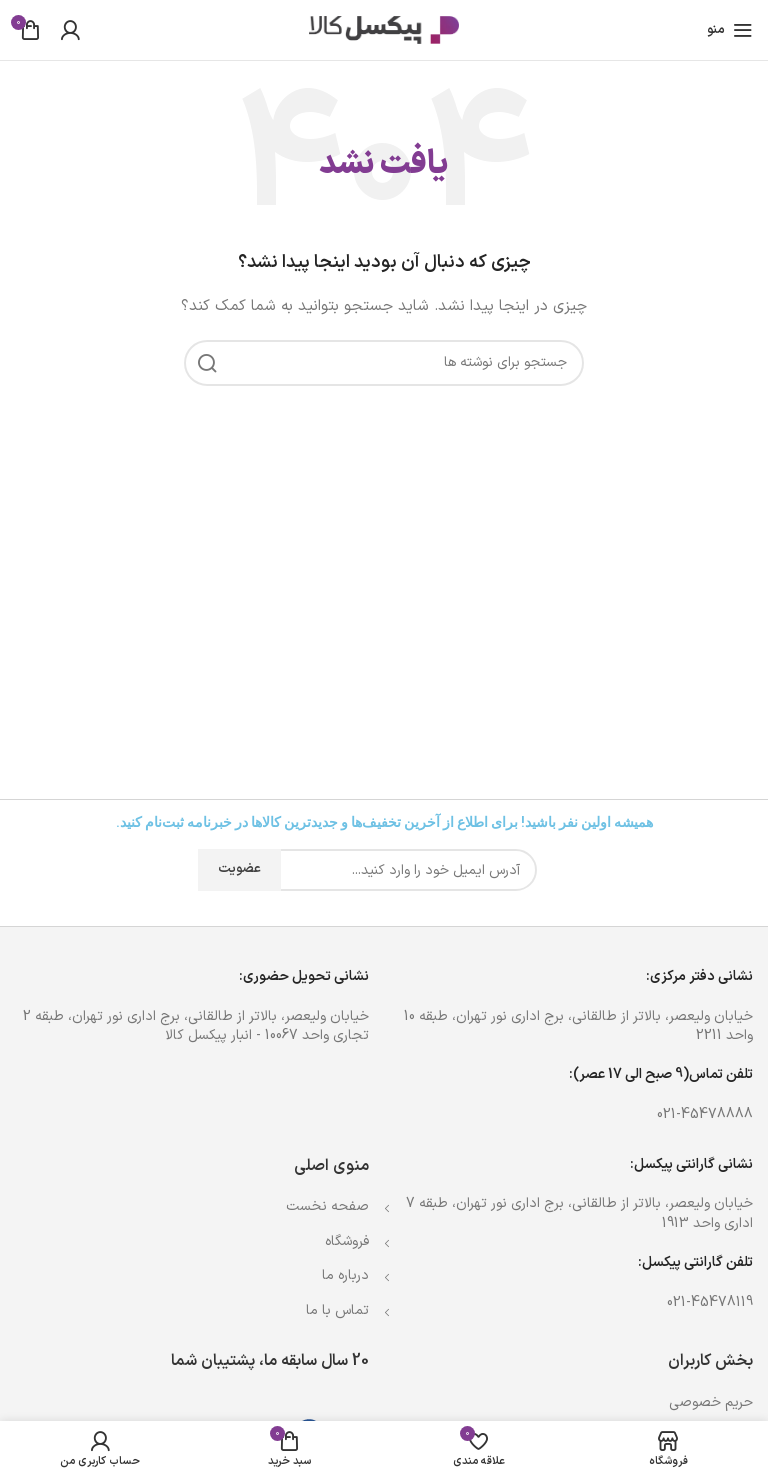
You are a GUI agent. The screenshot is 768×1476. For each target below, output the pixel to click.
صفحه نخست (327, 1206)
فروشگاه (347, 1241)
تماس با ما (337, 1310)
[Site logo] (384, 29)
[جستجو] (384, 363)
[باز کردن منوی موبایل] (730, 30)
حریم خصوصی (711, 1402)
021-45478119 (710, 1302)
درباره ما (345, 1275)
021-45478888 (705, 1114)
